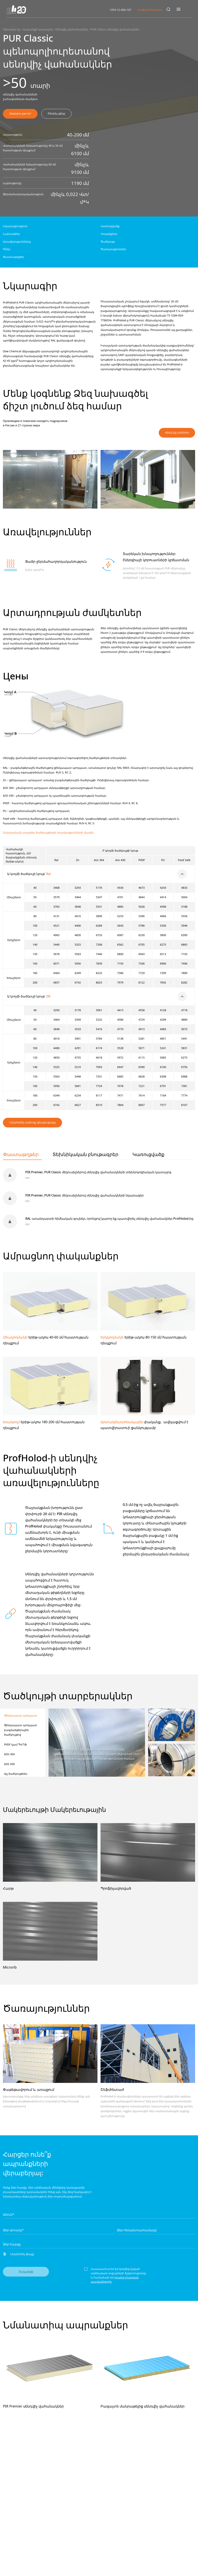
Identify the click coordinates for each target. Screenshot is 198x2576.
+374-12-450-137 (120, 9)
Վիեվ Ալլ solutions (177, 432)
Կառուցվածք (110, 226)
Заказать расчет (20, 113)
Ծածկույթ (108, 241)
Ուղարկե (26, 2272)
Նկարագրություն (15, 226)
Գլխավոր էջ (11, 29)
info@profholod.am (149, 9)
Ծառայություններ (113, 249)
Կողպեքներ (109, 233)
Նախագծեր (11, 233)
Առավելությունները (17, 241)
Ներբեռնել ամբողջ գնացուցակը (32, 1122)
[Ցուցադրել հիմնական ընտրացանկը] (178, 9)
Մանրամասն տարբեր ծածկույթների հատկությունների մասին (48, 832)
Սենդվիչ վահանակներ (71, 29)
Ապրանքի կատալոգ (37, 29)
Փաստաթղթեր (13, 256)
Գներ (6, 249)
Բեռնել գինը (56, 113)
